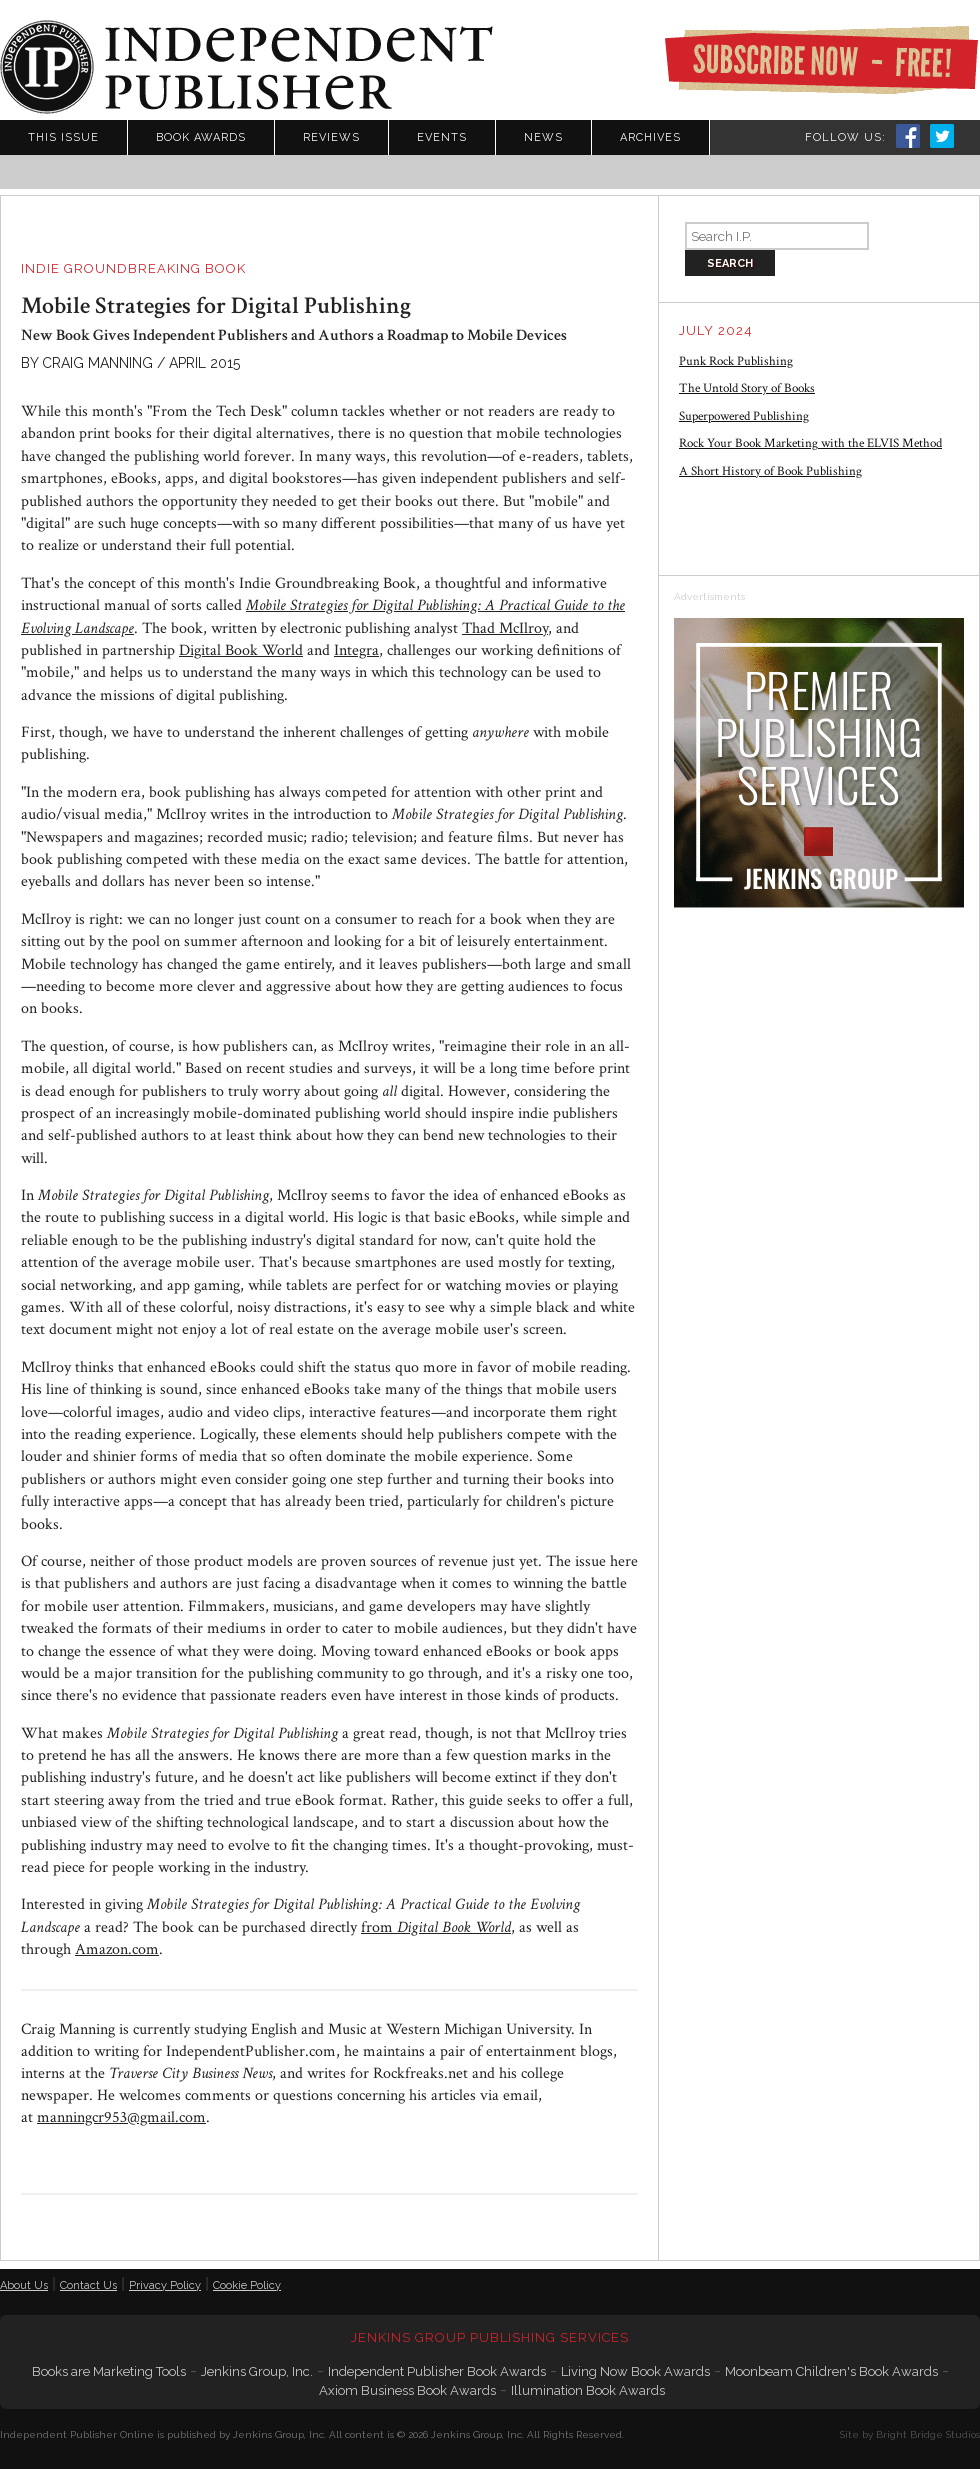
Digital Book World (241, 650)
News (543, 137)
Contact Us (88, 2285)
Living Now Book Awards (635, 2371)
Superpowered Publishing (744, 416)
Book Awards (201, 137)
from (436, 1927)
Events (442, 137)
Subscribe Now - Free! (821, 60)
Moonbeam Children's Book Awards (831, 2371)
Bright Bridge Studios (928, 2434)
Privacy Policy (165, 2285)
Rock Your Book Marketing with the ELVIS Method (810, 443)
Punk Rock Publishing (736, 361)
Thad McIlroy (505, 628)
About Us (24, 2285)
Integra (356, 650)
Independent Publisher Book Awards (437, 2371)
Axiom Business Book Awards (407, 2390)
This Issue (63, 137)
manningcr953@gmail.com (121, 2117)
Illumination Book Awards (588, 2390)
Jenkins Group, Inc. (257, 2371)
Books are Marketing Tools (109, 2371)
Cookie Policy (247, 2285)
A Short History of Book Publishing (770, 471)
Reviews (331, 137)
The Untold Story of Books (747, 388)
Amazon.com (117, 1949)
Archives (650, 137)
